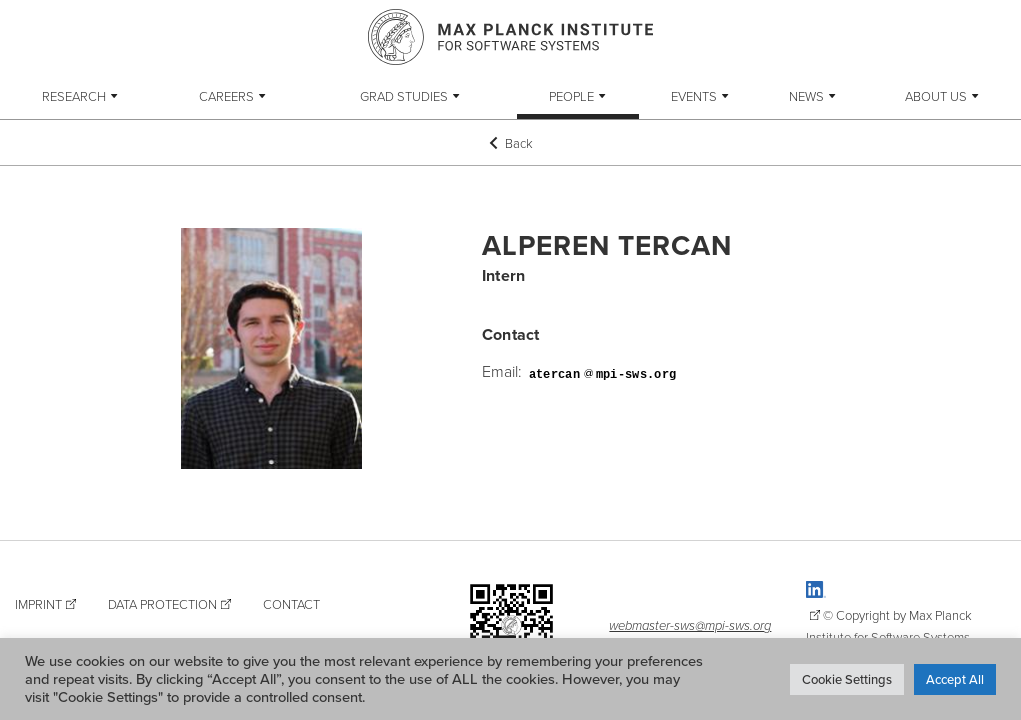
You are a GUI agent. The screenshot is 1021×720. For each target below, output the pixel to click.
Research (74, 96)
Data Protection (162, 604)
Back (511, 143)
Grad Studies (404, 96)
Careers (226, 96)
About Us (936, 96)
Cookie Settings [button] (847, 679)
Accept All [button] (955, 679)
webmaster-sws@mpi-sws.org (690, 625)
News (806, 96)
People (571, 96)
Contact (291, 604)
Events (694, 96)
